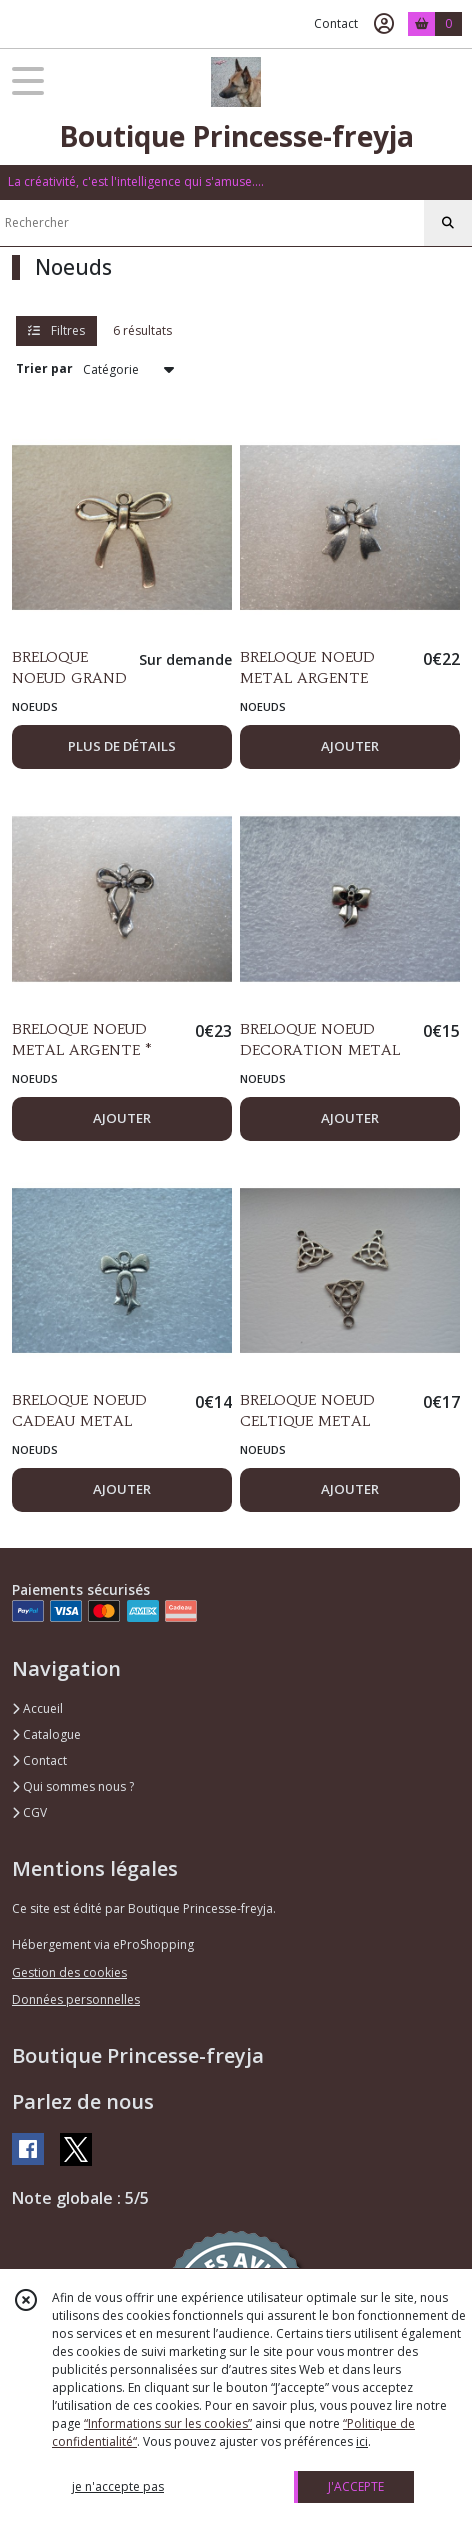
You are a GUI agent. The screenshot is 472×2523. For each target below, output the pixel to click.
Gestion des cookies (69, 1972)
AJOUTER (350, 746)
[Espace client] (384, 24)
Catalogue (46, 1734)
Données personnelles (76, 1999)
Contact (336, 23)
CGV (29, 1812)
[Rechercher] (448, 223)
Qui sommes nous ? (73, 1786)
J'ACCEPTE (356, 2486)
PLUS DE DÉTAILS (122, 746)
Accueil (37, 1708)
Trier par (44, 368)
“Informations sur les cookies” (168, 2423)
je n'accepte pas (118, 2486)
